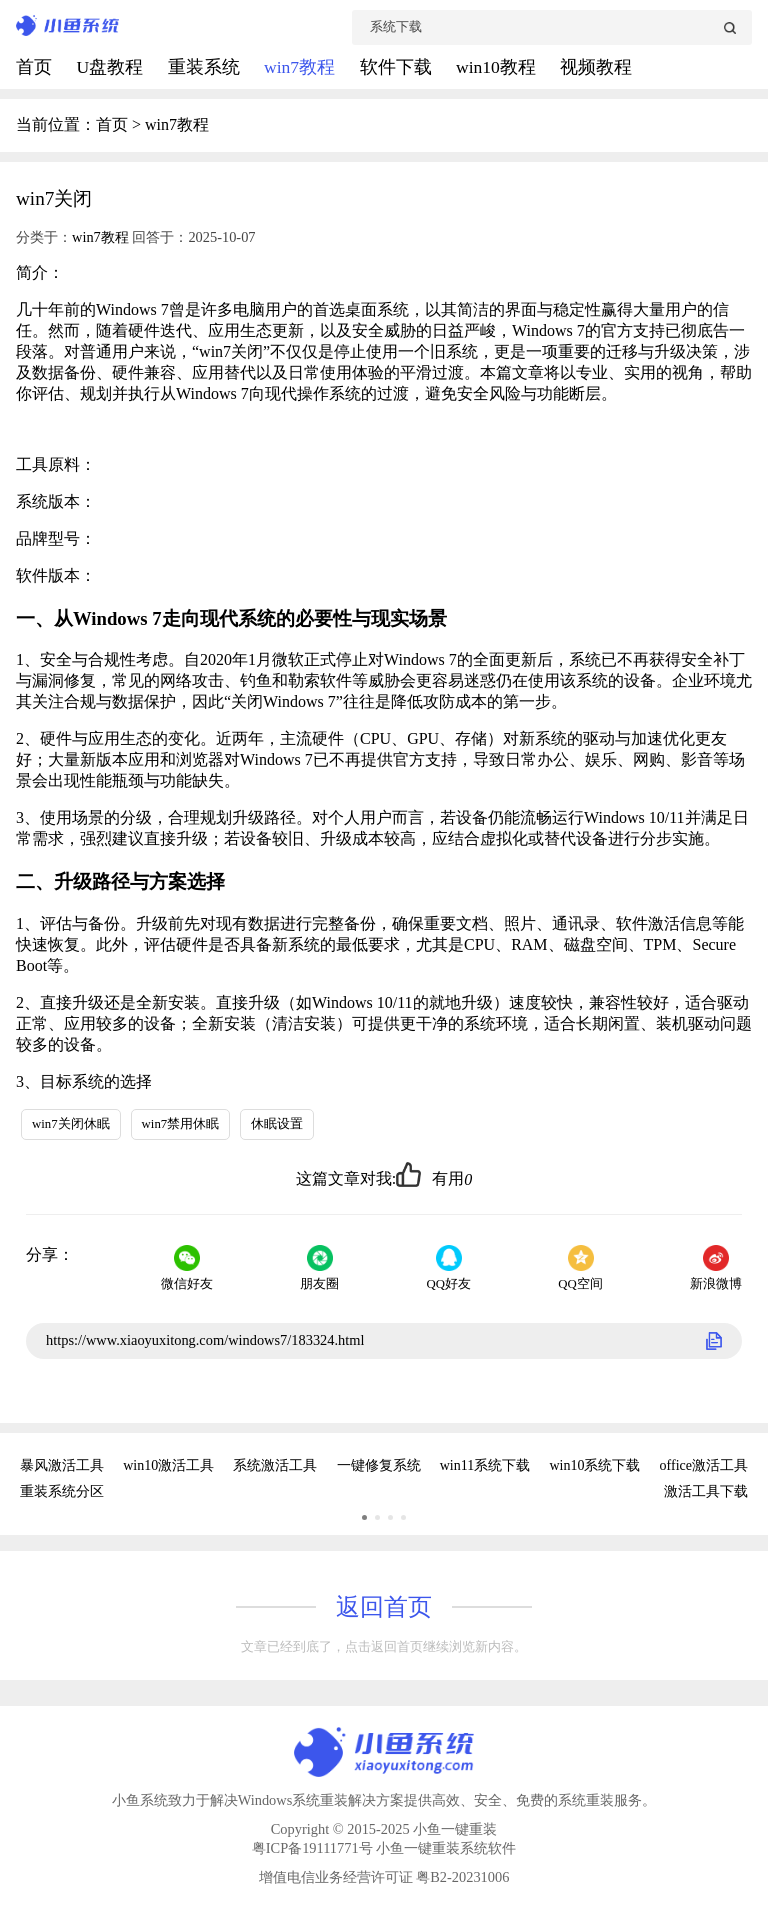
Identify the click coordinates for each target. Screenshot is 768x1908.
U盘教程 (111, 67)
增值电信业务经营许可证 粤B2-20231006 (384, 1877)
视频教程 (596, 67)
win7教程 (302, 67)
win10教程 (498, 67)
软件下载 (398, 67)
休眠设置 (277, 1124)
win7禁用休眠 (181, 1124)
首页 (36, 67)
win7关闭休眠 (71, 1124)
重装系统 (206, 67)
